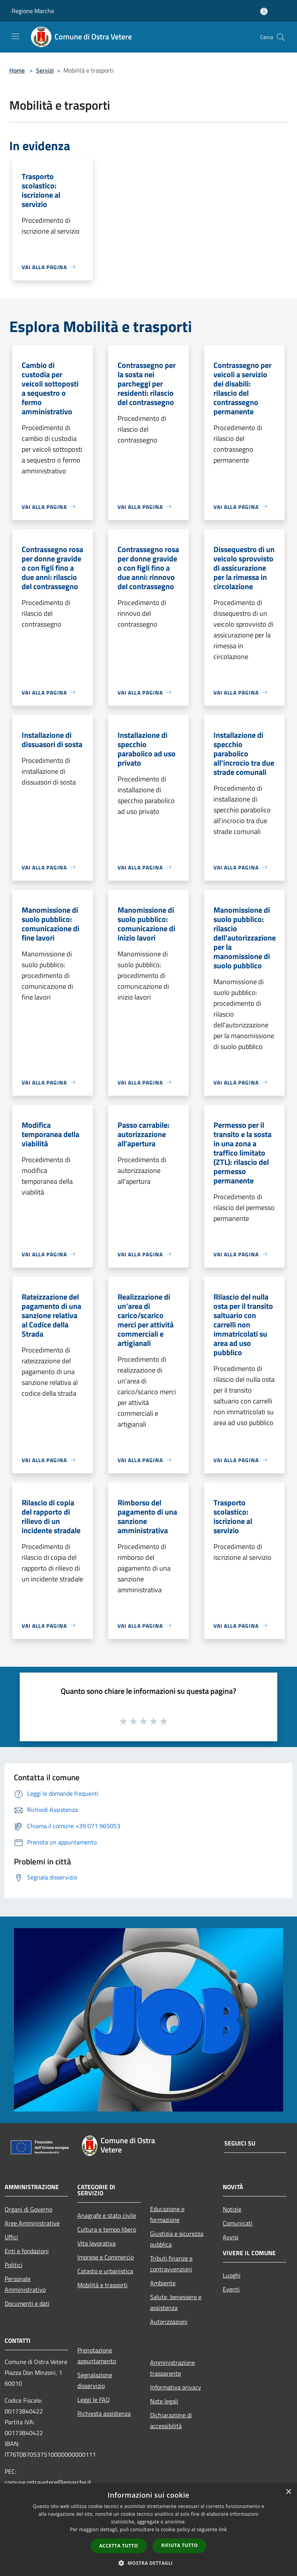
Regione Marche (33, 10)
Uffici (11, 2237)
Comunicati (238, 2223)
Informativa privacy (175, 2387)
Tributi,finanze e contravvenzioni (171, 2264)
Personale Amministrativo (25, 2284)
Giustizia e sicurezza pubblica (176, 2239)
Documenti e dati (27, 2303)
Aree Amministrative (32, 2223)
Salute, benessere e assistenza (175, 2302)
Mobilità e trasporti (102, 2285)
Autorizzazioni (169, 2321)
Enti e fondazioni (27, 2251)
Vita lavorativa (96, 2243)
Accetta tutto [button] (118, 2545)
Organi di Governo (28, 2209)
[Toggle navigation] (15, 36)
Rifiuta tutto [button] (179, 2545)
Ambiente (163, 2283)
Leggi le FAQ (93, 2399)
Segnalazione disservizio (94, 2380)
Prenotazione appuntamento (96, 2356)
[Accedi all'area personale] (264, 11)
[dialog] (148, 2530)
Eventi (231, 2289)
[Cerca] (280, 37)
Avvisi (231, 2237)
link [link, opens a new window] (223, 2529)
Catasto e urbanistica (105, 2271)
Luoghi (232, 2275)
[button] (148, 2563)
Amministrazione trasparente (172, 2368)
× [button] (288, 2492)
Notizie (232, 2209)
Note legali (164, 2401)
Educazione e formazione (167, 2214)
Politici (13, 2264)
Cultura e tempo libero (106, 2229)
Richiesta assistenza (104, 2413)
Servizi (45, 70)
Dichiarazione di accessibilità (171, 2420)
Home (17, 70)
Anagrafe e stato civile (106, 2215)
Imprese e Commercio (105, 2257)
